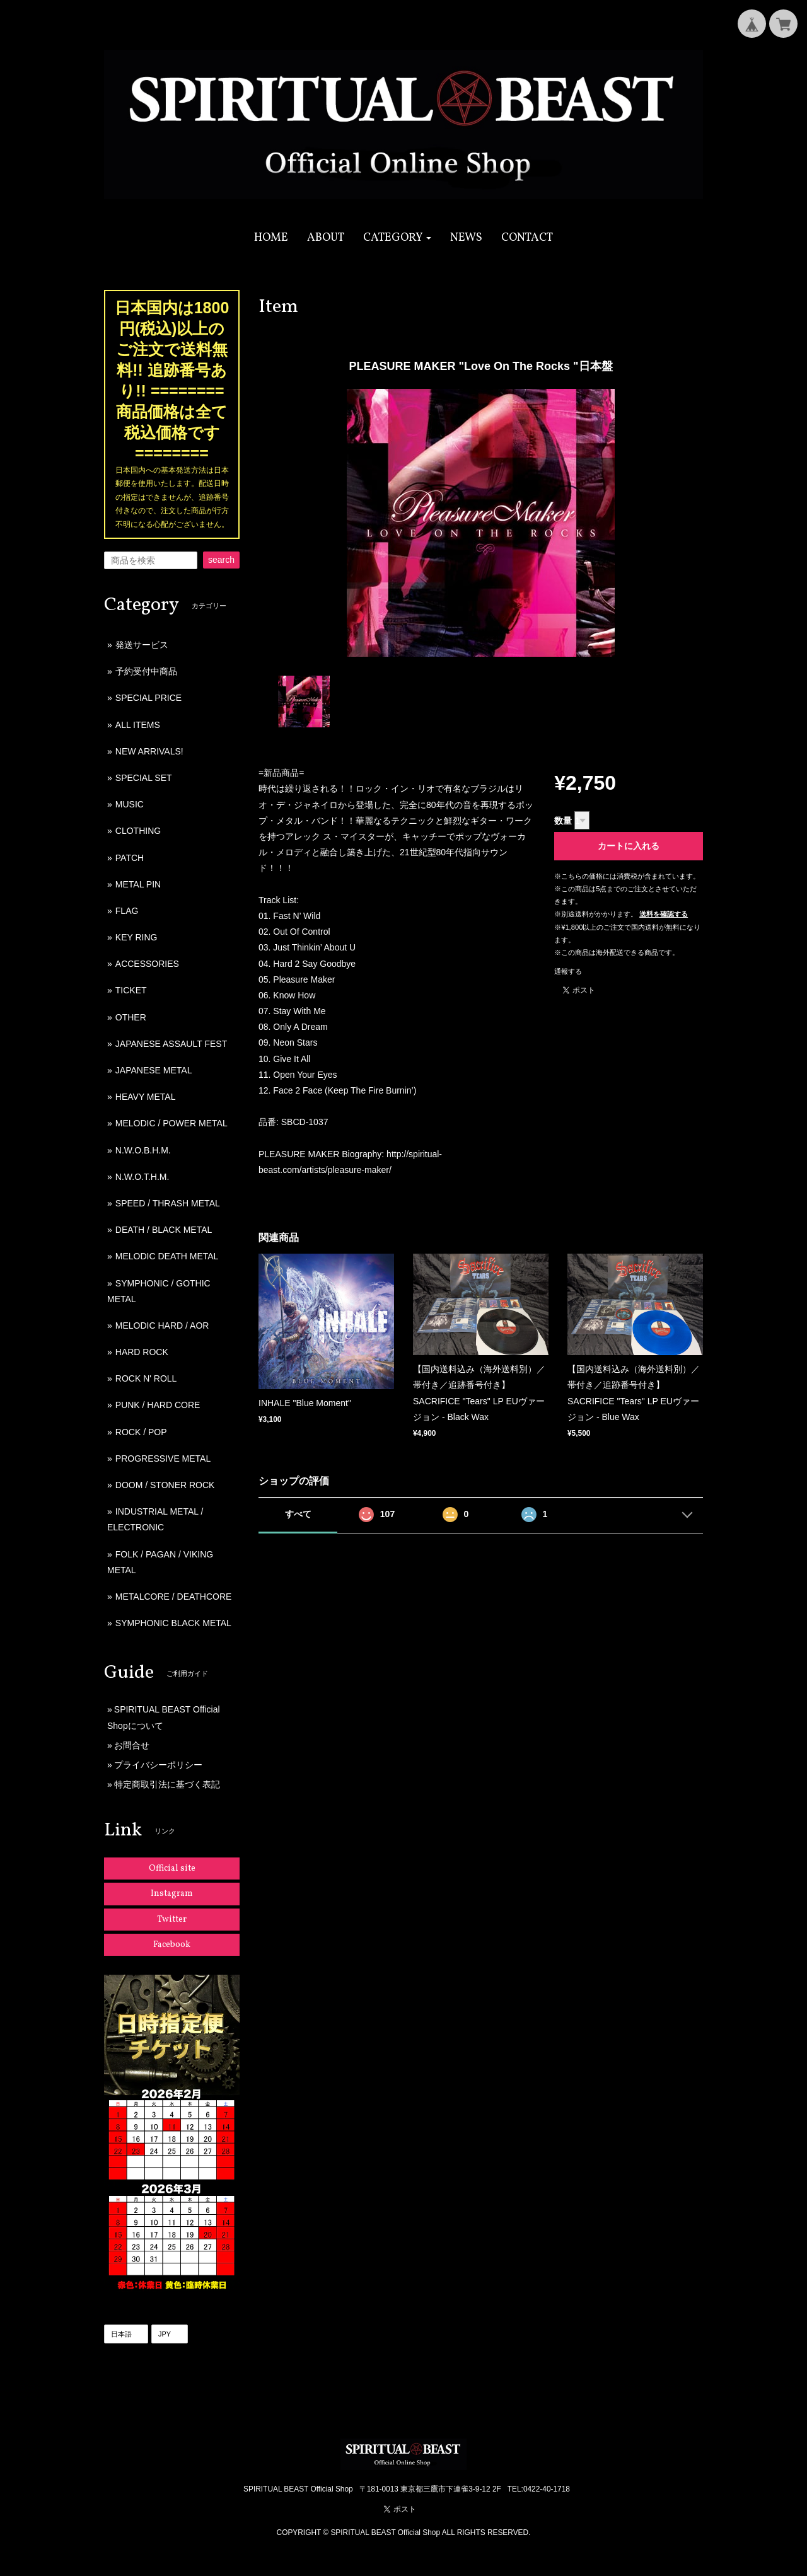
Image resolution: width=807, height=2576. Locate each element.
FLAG (127, 911)
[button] (397, 238)
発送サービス (141, 645)
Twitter (172, 1920)
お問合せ (131, 1745)
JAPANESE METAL (153, 1070)
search (221, 560)
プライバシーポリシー (158, 1765)
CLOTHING (138, 831)
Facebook (171, 1945)
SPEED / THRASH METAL (167, 1203)
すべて (298, 1514)
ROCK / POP (141, 1432)
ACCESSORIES (147, 964)
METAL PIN (138, 884)
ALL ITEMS (137, 725)
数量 (563, 821)
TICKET (131, 990)
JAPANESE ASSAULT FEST (171, 1044)
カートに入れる (628, 846)
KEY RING (136, 937)
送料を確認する (663, 914)
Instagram (172, 1894)
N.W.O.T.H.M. (142, 1177)
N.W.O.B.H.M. (143, 1150)
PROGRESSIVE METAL (163, 1458)
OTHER (130, 1017)
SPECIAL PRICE (148, 698)
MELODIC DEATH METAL (167, 1256)
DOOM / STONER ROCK (165, 1485)
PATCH (129, 858)
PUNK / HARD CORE (157, 1405)
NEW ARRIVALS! (149, 751)
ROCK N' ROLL (146, 1378)
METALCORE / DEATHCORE (173, 1596)
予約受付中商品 (146, 671)
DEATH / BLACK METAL (163, 1230)
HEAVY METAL (145, 1097)
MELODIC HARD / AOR (162, 1325)
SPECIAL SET (143, 778)
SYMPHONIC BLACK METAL (173, 1623)
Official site (172, 1868)
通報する (568, 971)
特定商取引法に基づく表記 (167, 1784)
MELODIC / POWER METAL (171, 1123)
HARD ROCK (141, 1352)
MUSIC (129, 804)
